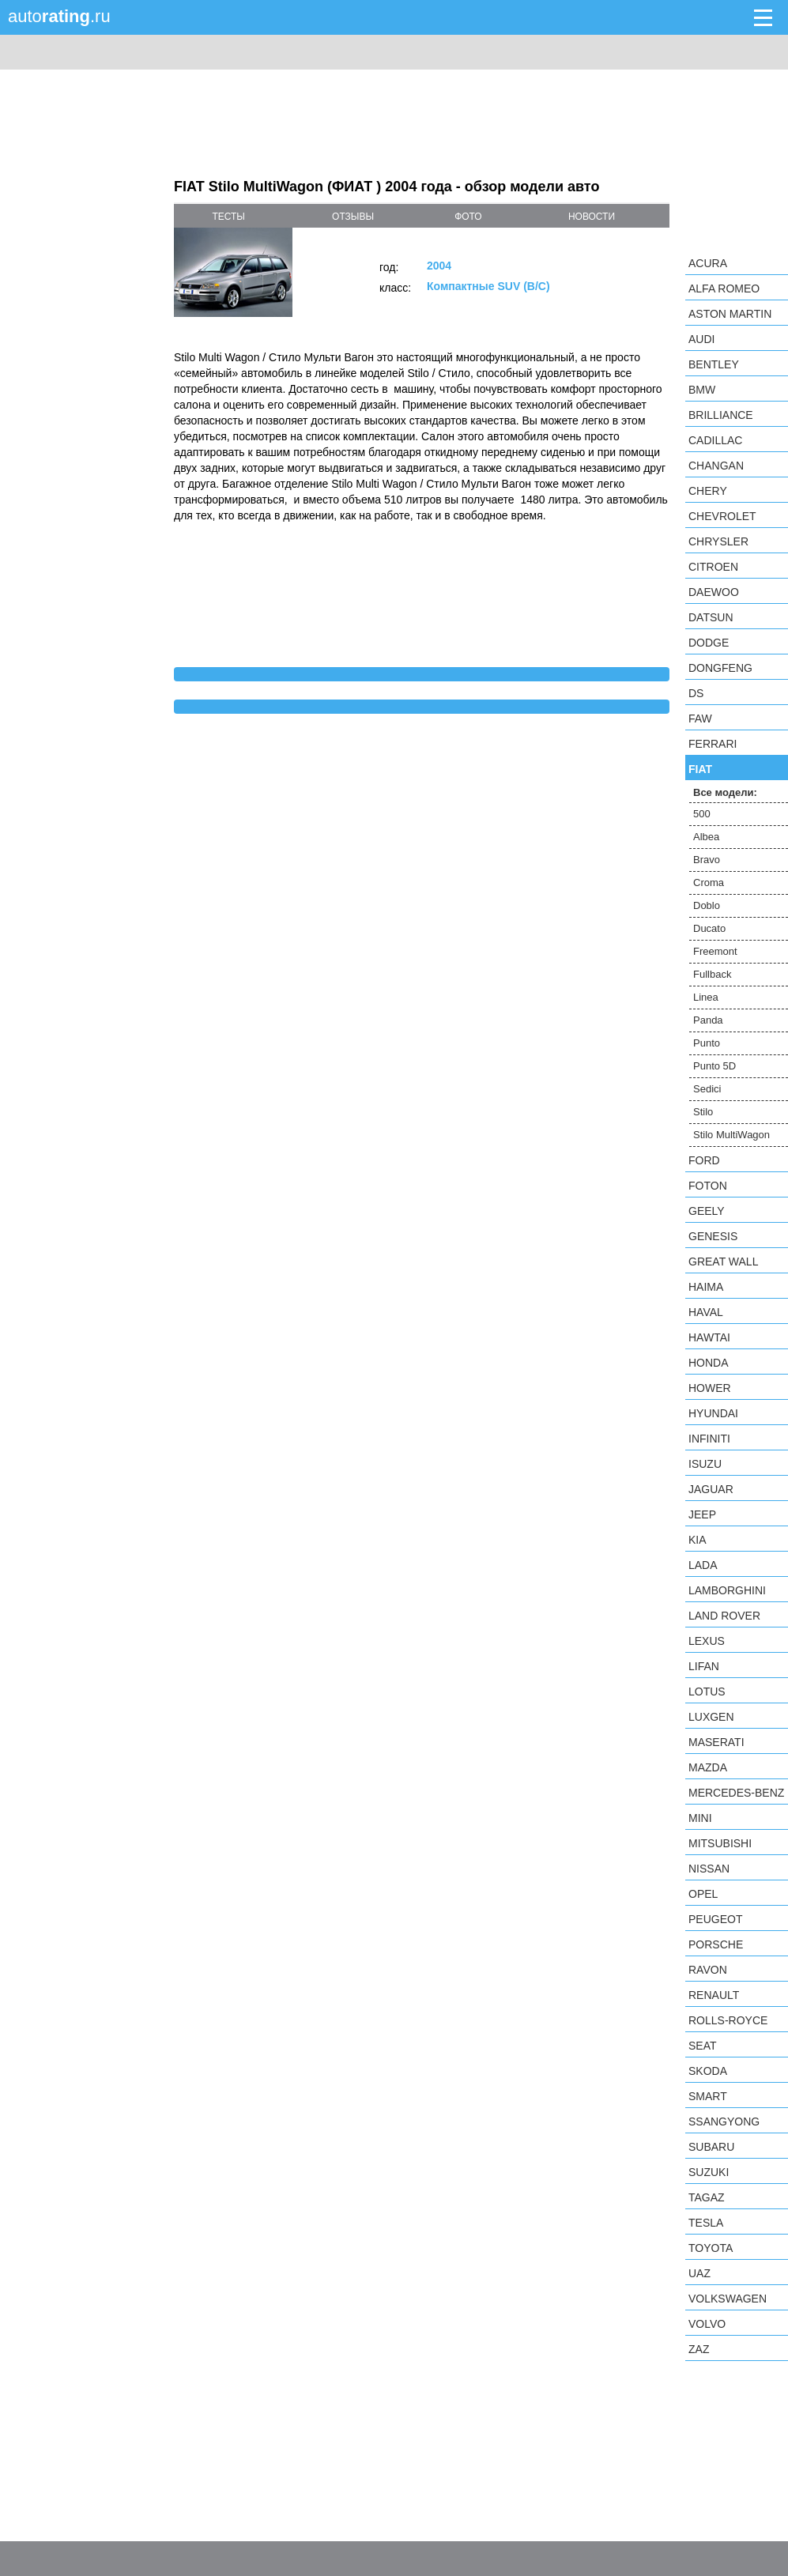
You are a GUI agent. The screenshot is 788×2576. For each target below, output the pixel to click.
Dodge (708, 642)
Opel (703, 1894)
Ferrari (712, 743)
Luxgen (711, 1716)
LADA (703, 1565)
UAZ (699, 2273)
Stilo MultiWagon (731, 1135)
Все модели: (725, 792)
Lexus (706, 1641)
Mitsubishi (720, 1843)
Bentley (713, 364)
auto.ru (59, 16)
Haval (705, 1312)
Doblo (706, 905)
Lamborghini (727, 1590)
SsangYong (724, 2121)
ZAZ (698, 2349)
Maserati (716, 1742)
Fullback (712, 974)
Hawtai (709, 1337)
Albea (706, 837)
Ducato (709, 928)
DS (695, 693)
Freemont (715, 951)
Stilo (703, 1112)
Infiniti (709, 1438)
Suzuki (708, 2172)
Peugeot (715, 1919)
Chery (707, 491)
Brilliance (720, 415)
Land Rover (724, 1615)
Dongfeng (720, 668)
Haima (705, 1286)
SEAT (702, 2045)
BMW (701, 389)
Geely (706, 1211)
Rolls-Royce (727, 2020)
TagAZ (706, 2197)
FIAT (700, 769)
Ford (704, 1160)
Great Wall (723, 1261)
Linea (705, 997)
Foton (707, 1185)
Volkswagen (727, 2298)
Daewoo (713, 592)
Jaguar (710, 1489)
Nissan (709, 1868)
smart (707, 2096)
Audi (701, 339)
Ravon (707, 1969)
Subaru (711, 2146)
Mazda (707, 1767)
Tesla (705, 2222)
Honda (708, 1362)
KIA (697, 1539)
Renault (713, 1995)
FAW (700, 718)
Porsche (715, 1944)
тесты (228, 216)
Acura (707, 263)
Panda (708, 1020)
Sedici (707, 1089)
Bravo (706, 860)
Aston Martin (729, 313)
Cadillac (715, 440)
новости (591, 216)
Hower (709, 1388)
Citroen (713, 566)
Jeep (702, 1514)
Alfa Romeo (724, 288)
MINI (700, 1818)
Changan (716, 465)
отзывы (353, 216)
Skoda (707, 2071)
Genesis (712, 1236)
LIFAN (703, 1666)
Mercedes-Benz (736, 1792)
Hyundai (713, 1413)
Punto (706, 1043)
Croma (708, 882)
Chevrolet (722, 516)
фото (468, 216)
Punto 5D (714, 1066)
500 (702, 814)
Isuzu (705, 1464)
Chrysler (718, 541)
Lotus (707, 1691)
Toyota (710, 2248)
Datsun (710, 617)
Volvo (707, 2324)
